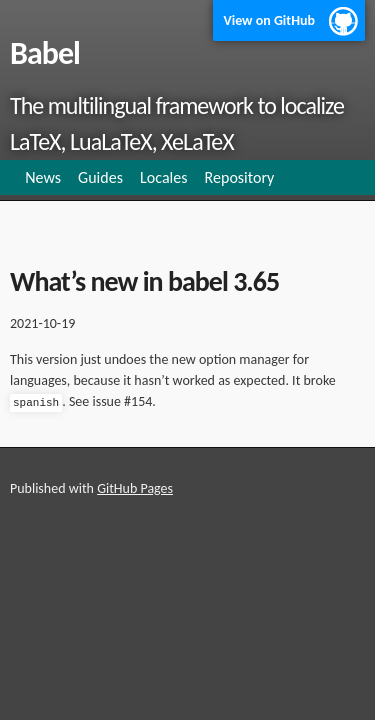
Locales (163, 177)
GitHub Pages (135, 488)
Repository (240, 177)
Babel (45, 53)
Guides (100, 177)
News (43, 177)
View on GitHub (269, 20)
